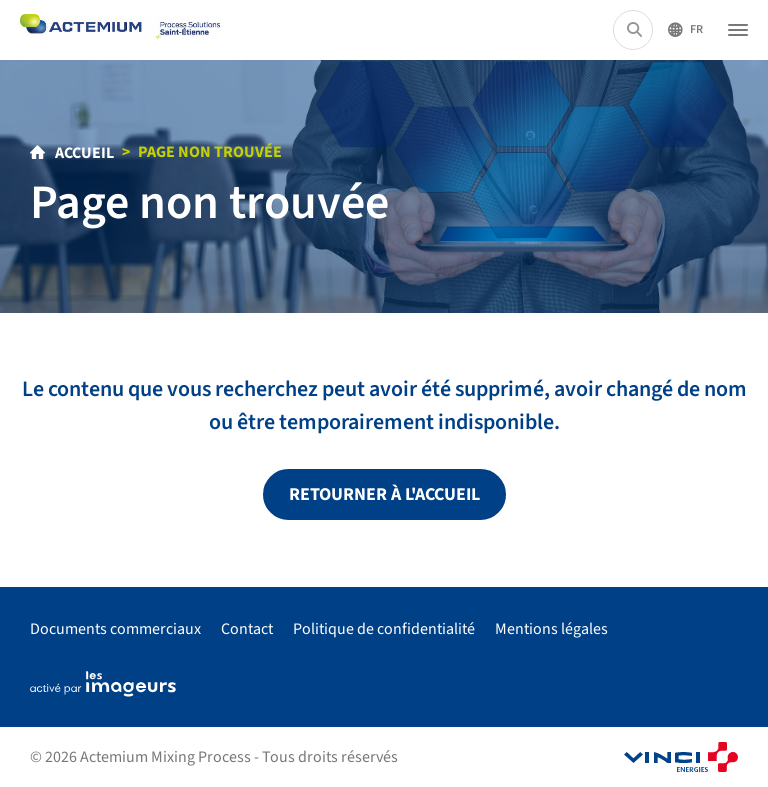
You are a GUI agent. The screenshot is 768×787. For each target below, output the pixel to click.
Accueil (83, 153)
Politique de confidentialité (384, 629)
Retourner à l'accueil (384, 494)
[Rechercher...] (634, 30)
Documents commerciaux (115, 629)
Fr (696, 29)
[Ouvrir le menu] (738, 30)
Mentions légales (551, 629)
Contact (247, 629)
